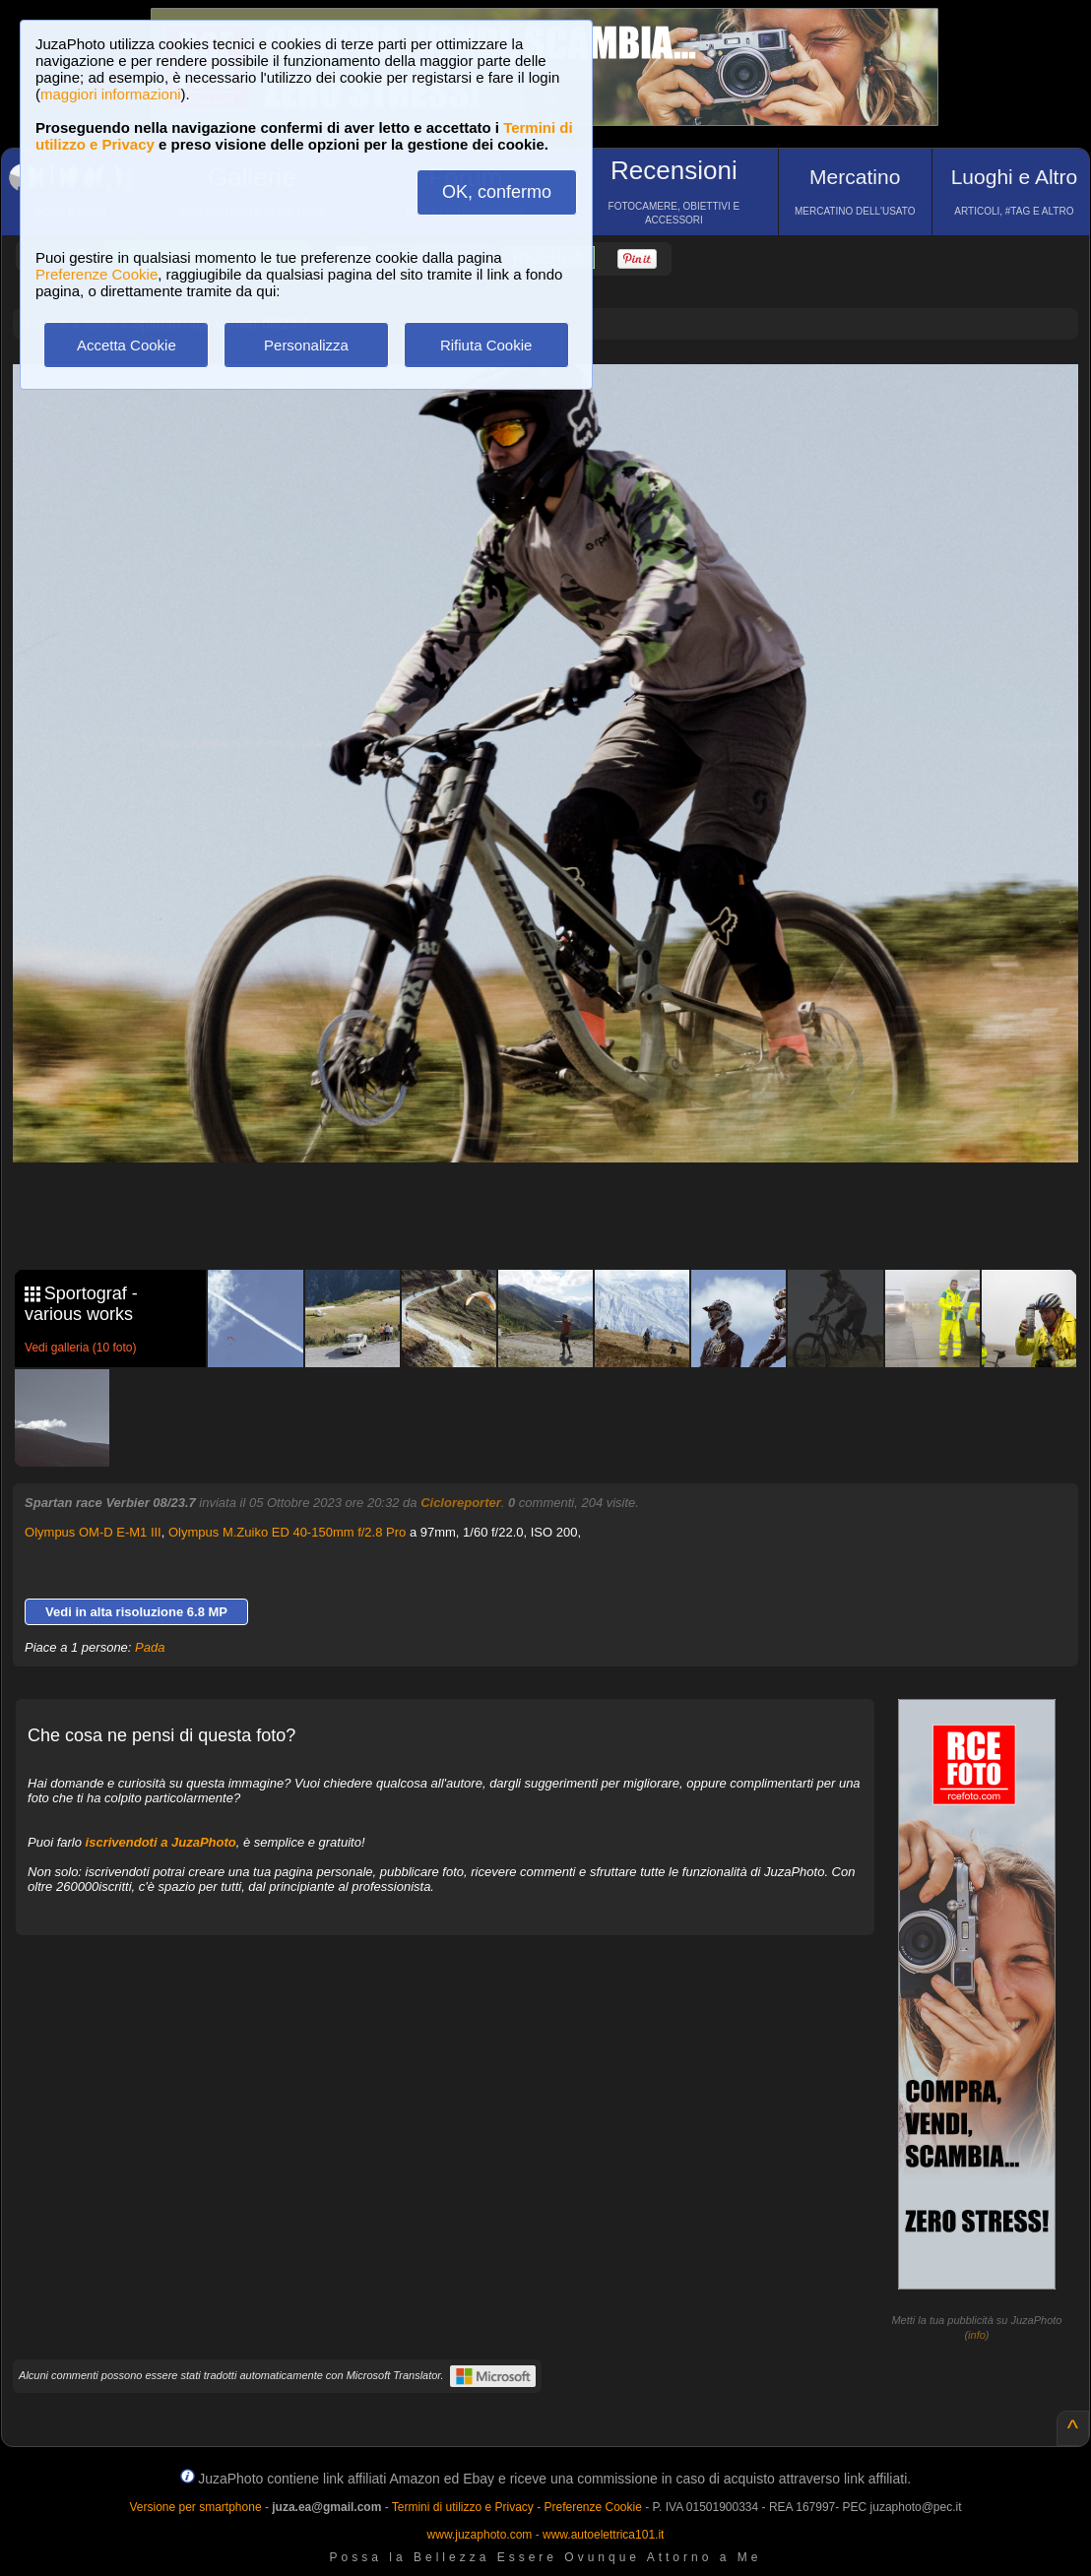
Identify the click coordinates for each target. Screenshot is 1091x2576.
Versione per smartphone (195, 2507)
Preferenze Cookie (96, 274)
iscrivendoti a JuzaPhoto (161, 1842)
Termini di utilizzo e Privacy (463, 2507)
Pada (149, 1647)
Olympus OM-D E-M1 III (93, 1532)
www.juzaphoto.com (480, 2535)
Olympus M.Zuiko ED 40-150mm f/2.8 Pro (287, 1532)
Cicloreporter (460, 1502)
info (977, 2335)
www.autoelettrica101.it (603, 2535)
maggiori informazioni (110, 94)
